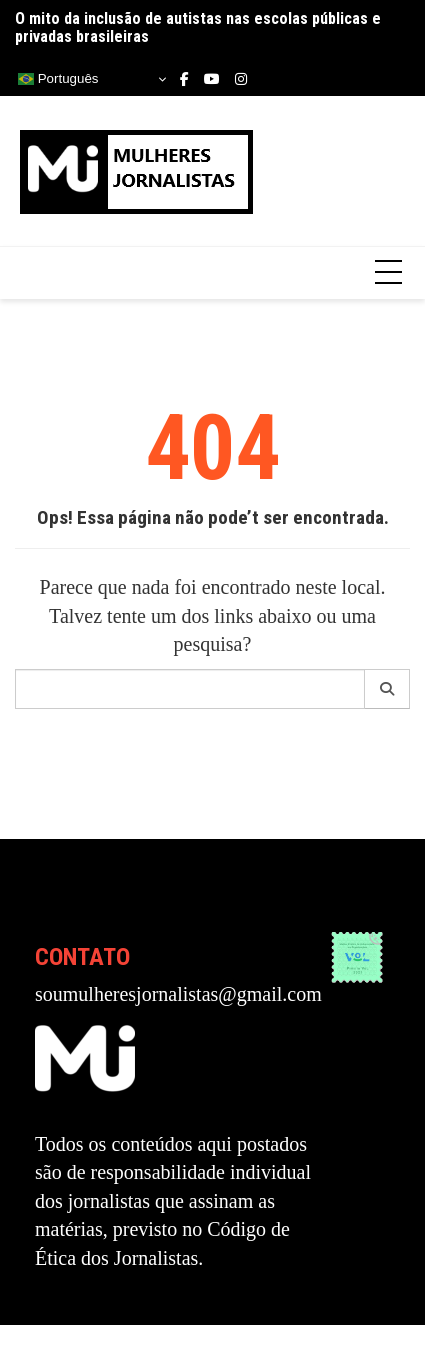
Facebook (184, 79)
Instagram (241, 79)
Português (58, 79)
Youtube (212, 79)
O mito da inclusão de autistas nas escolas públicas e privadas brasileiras (198, 27)
